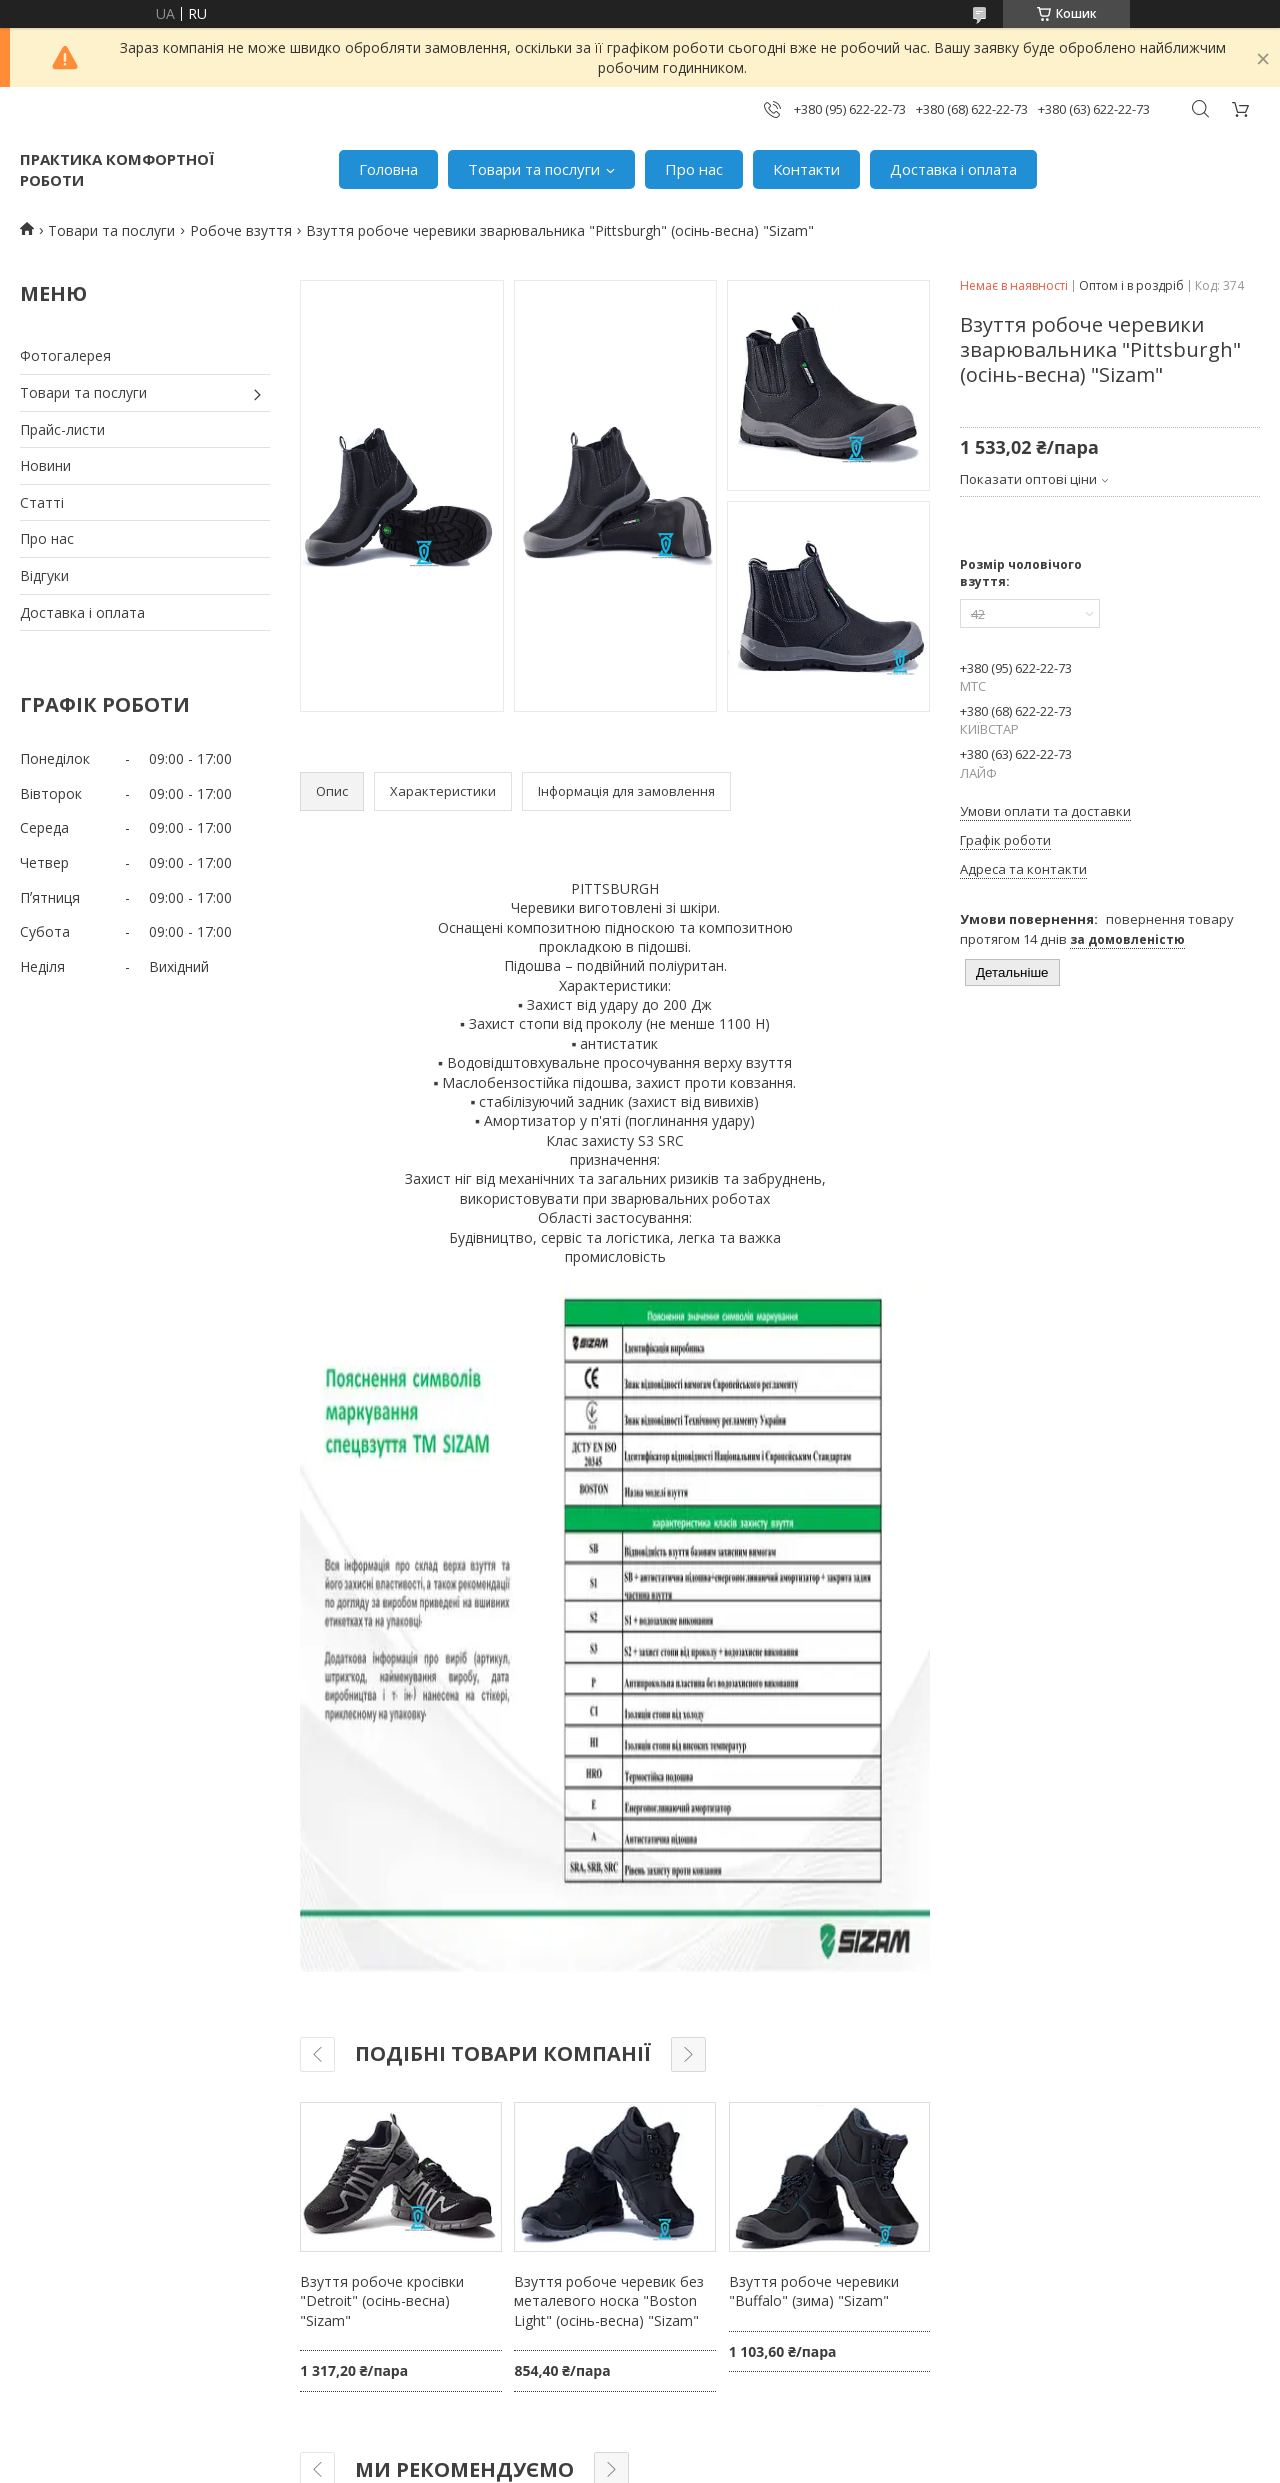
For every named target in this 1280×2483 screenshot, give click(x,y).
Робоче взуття (241, 230)
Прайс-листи (62, 429)
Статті (42, 502)
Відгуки (44, 575)
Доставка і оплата (953, 169)
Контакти (806, 169)
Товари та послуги (534, 169)
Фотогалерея (65, 355)
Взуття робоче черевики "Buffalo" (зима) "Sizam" (814, 2291)
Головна (388, 169)
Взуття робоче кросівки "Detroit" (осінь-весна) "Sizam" (382, 2301)
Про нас (694, 169)
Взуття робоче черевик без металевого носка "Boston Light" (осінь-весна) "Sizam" (609, 2301)
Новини (45, 465)
